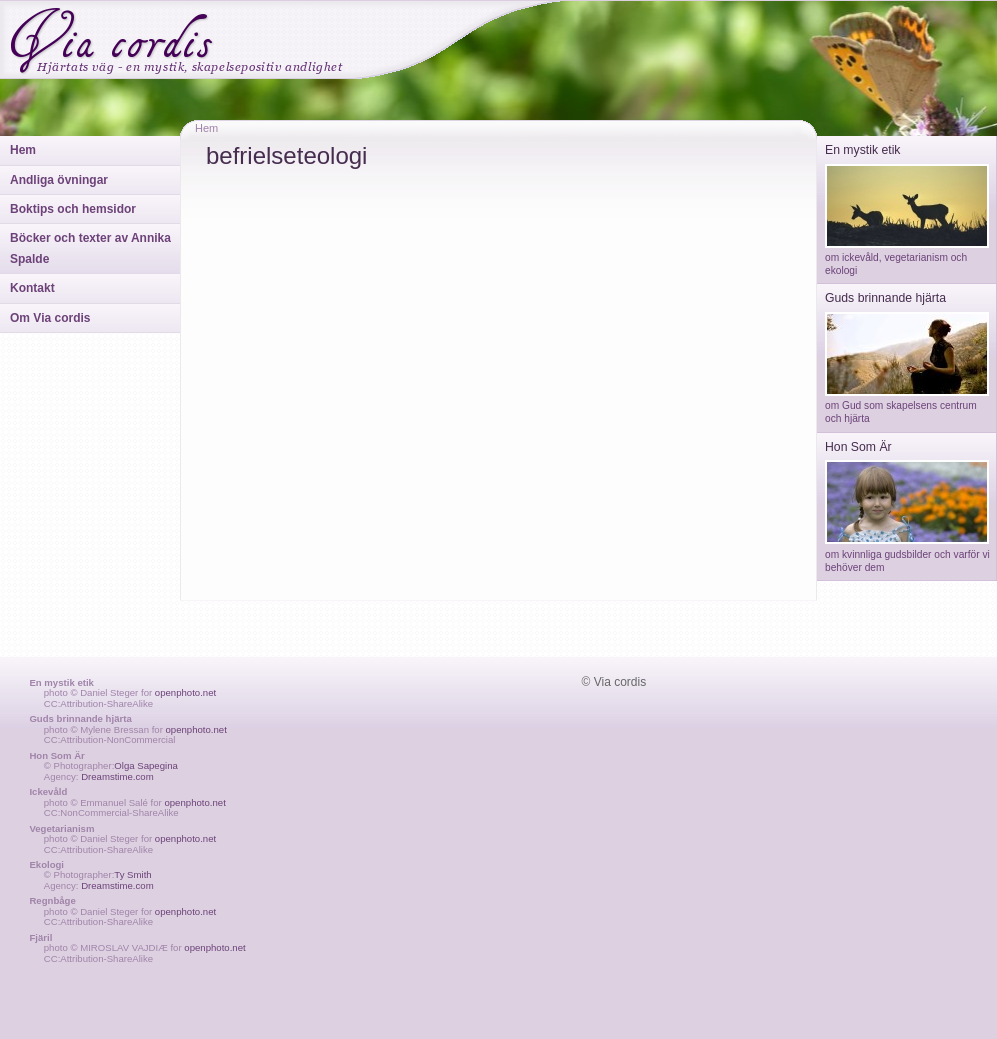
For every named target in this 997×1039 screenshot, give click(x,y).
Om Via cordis (50, 318)
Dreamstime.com (117, 776)
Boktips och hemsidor (73, 209)
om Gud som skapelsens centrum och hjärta (907, 406)
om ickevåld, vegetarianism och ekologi (907, 258)
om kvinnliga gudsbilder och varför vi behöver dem (907, 554)
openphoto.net (185, 692)
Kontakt (32, 288)
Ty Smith (132, 874)
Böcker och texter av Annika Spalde (90, 248)
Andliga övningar (59, 180)
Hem (23, 150)
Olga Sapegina (145, 765)
